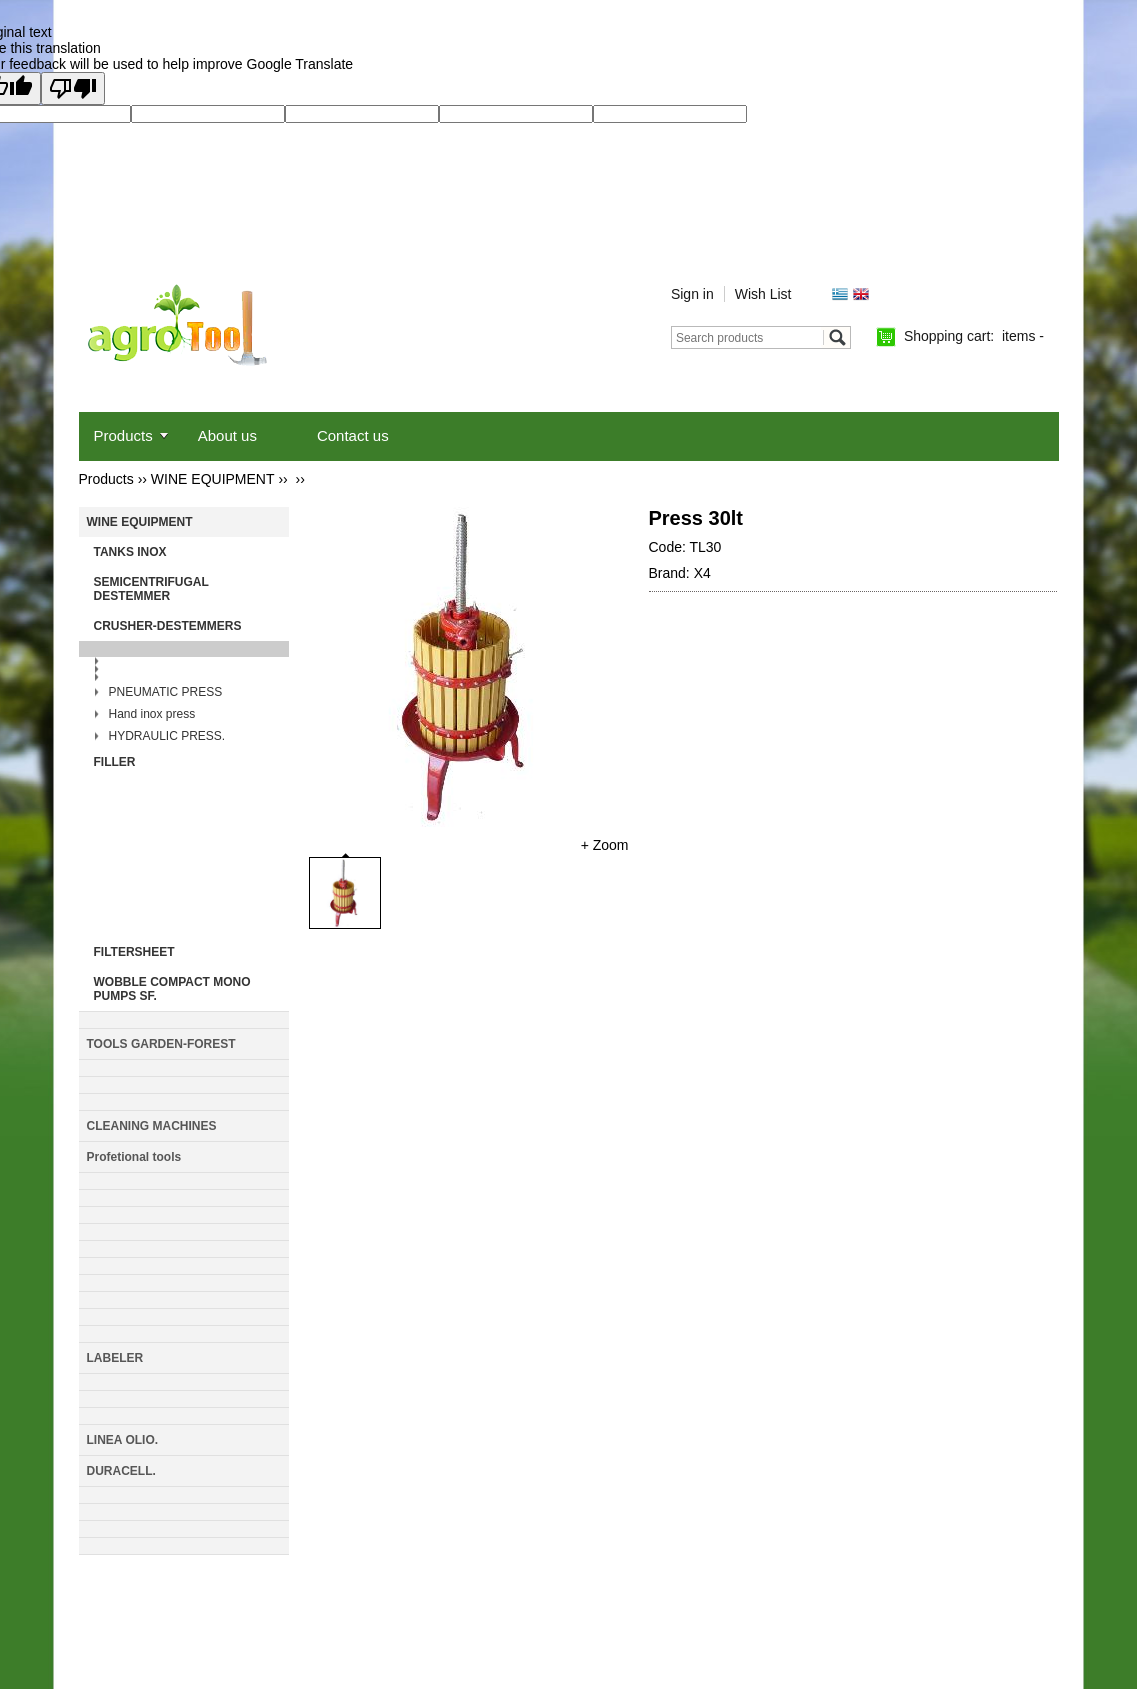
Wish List (763, 294)
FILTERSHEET (134, 952)
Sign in (692, 294)
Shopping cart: (974, 336)
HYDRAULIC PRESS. (167, 736)
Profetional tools (134, 1157)
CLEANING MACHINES (152, 1126)
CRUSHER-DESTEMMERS (168, 626)
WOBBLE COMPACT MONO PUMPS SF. (172, 989)
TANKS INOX (130, 552)
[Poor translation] (73, 88)
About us (227, 435)
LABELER (115, 1358)
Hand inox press (152, 714)
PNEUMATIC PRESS (166, 692)
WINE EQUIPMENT (213, 479)
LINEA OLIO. (123, 1440)
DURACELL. (121, 1471)
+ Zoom (605, 845)
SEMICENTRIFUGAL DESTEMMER (151, 589)
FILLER (115, 762)
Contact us (353, 435)
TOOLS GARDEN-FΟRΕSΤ (161, 1044)
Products (123, 435)
